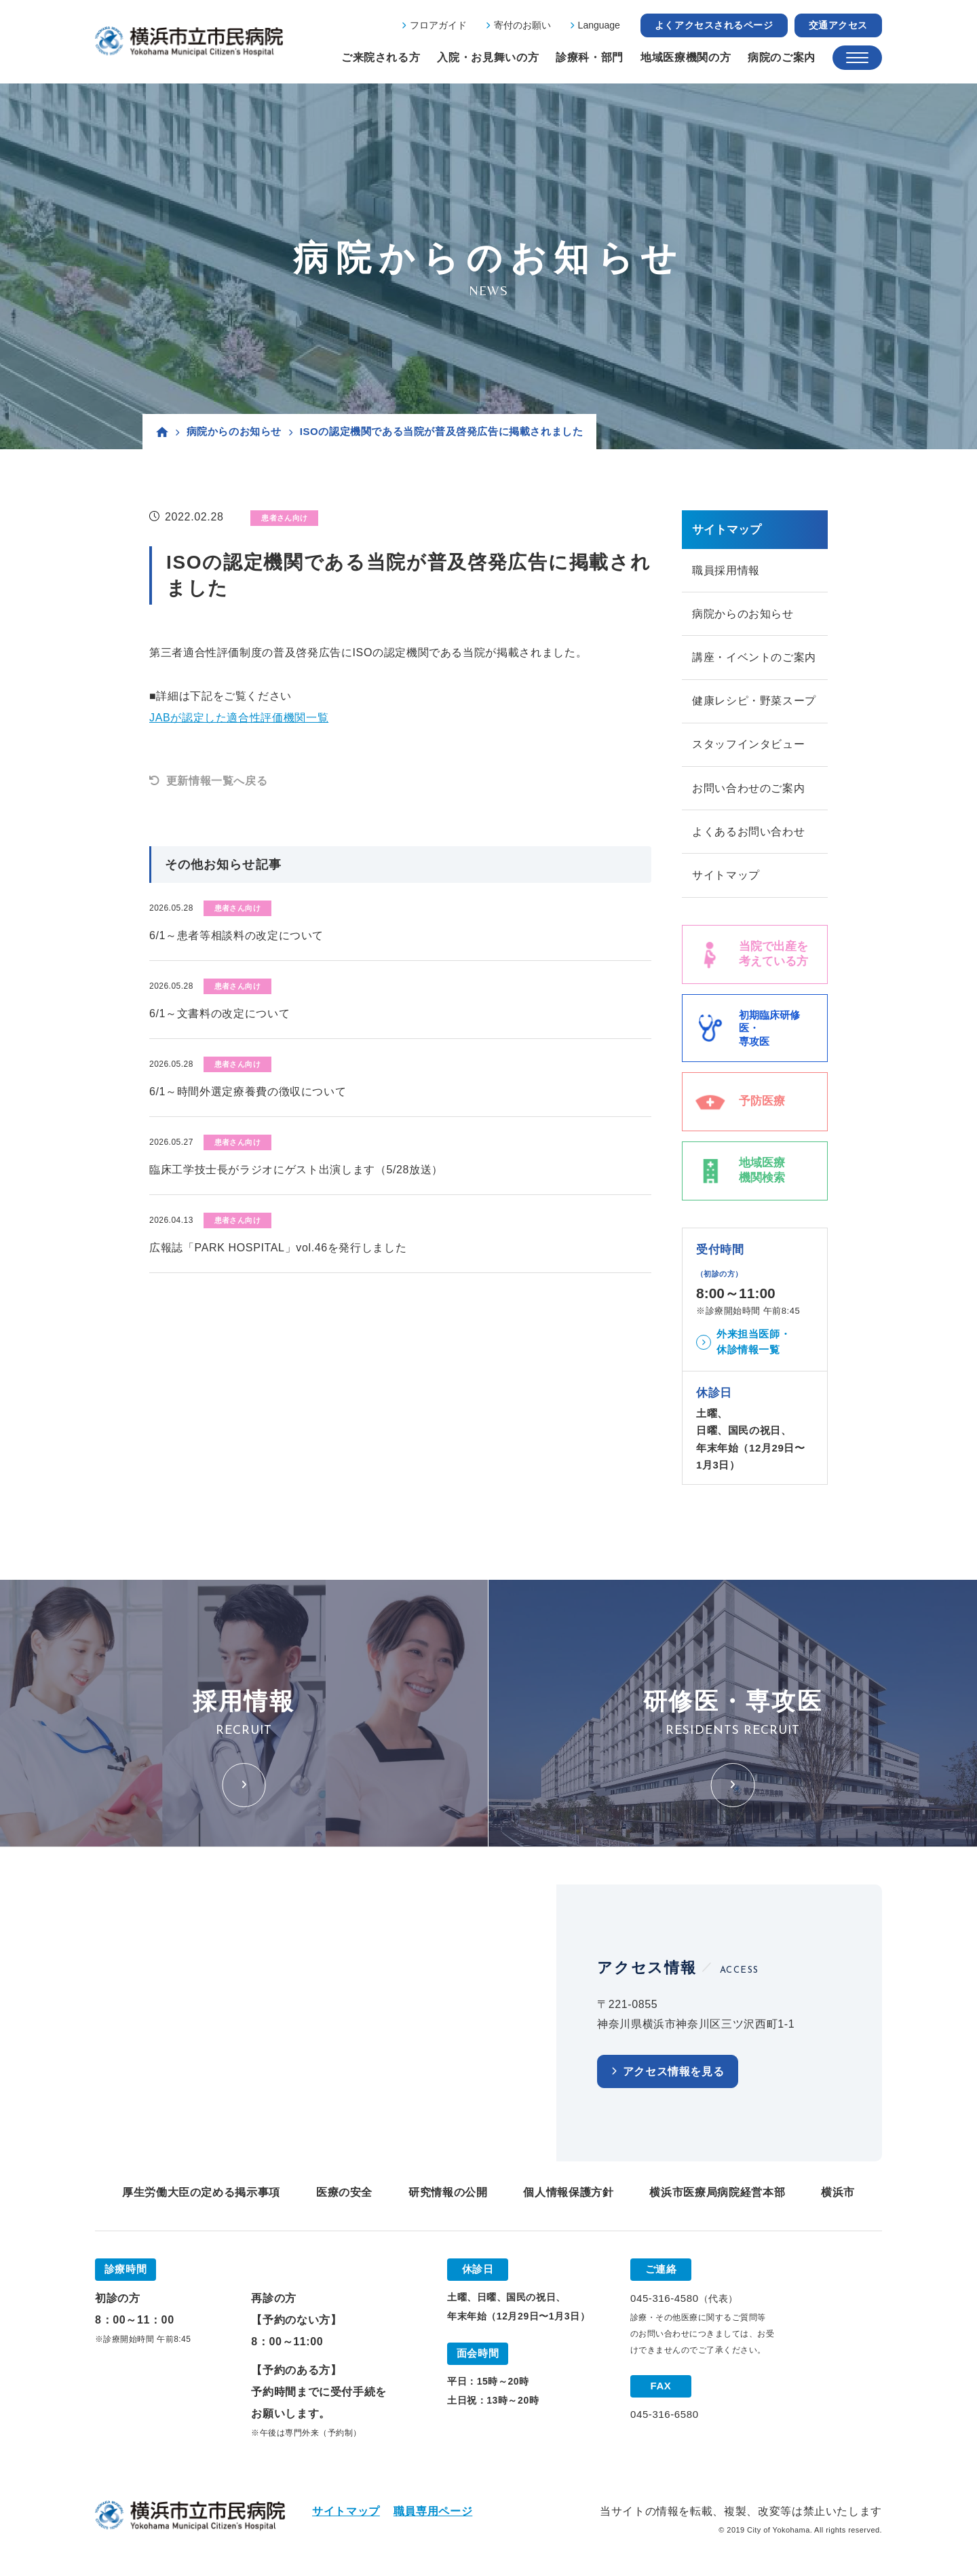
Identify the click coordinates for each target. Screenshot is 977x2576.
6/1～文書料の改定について (219, 1013)
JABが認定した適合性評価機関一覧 (238, 717)
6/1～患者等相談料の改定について (236, 935)
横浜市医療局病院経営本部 (717, 2196)
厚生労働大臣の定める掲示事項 (201, 2196)
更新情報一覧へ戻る (217, 781)
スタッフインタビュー (748, 747)
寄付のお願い (522, 25)
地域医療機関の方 (685, 57)
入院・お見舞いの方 (488, 57)
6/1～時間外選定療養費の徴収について (247, 1091)
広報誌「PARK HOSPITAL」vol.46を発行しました (277, 1247)
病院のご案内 (782, 57)
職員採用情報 (726, 570)
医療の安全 (344, 2196)
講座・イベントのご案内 (754, 658)
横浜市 (838, 2196)
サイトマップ (726, 879)
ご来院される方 (380, 57)
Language (599, 25)
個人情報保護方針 (568, 2196)
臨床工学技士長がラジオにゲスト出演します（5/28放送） (296, 1169)
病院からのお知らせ (234, 431)
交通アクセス (838, 25)
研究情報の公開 (447, 2196)
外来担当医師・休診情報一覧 (753, 1346)
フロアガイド (438, 25)
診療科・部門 (590, 57)
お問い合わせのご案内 (748, 791)
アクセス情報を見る (674, 2075)
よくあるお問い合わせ (748, 835)
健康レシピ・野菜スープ (754, 702)
